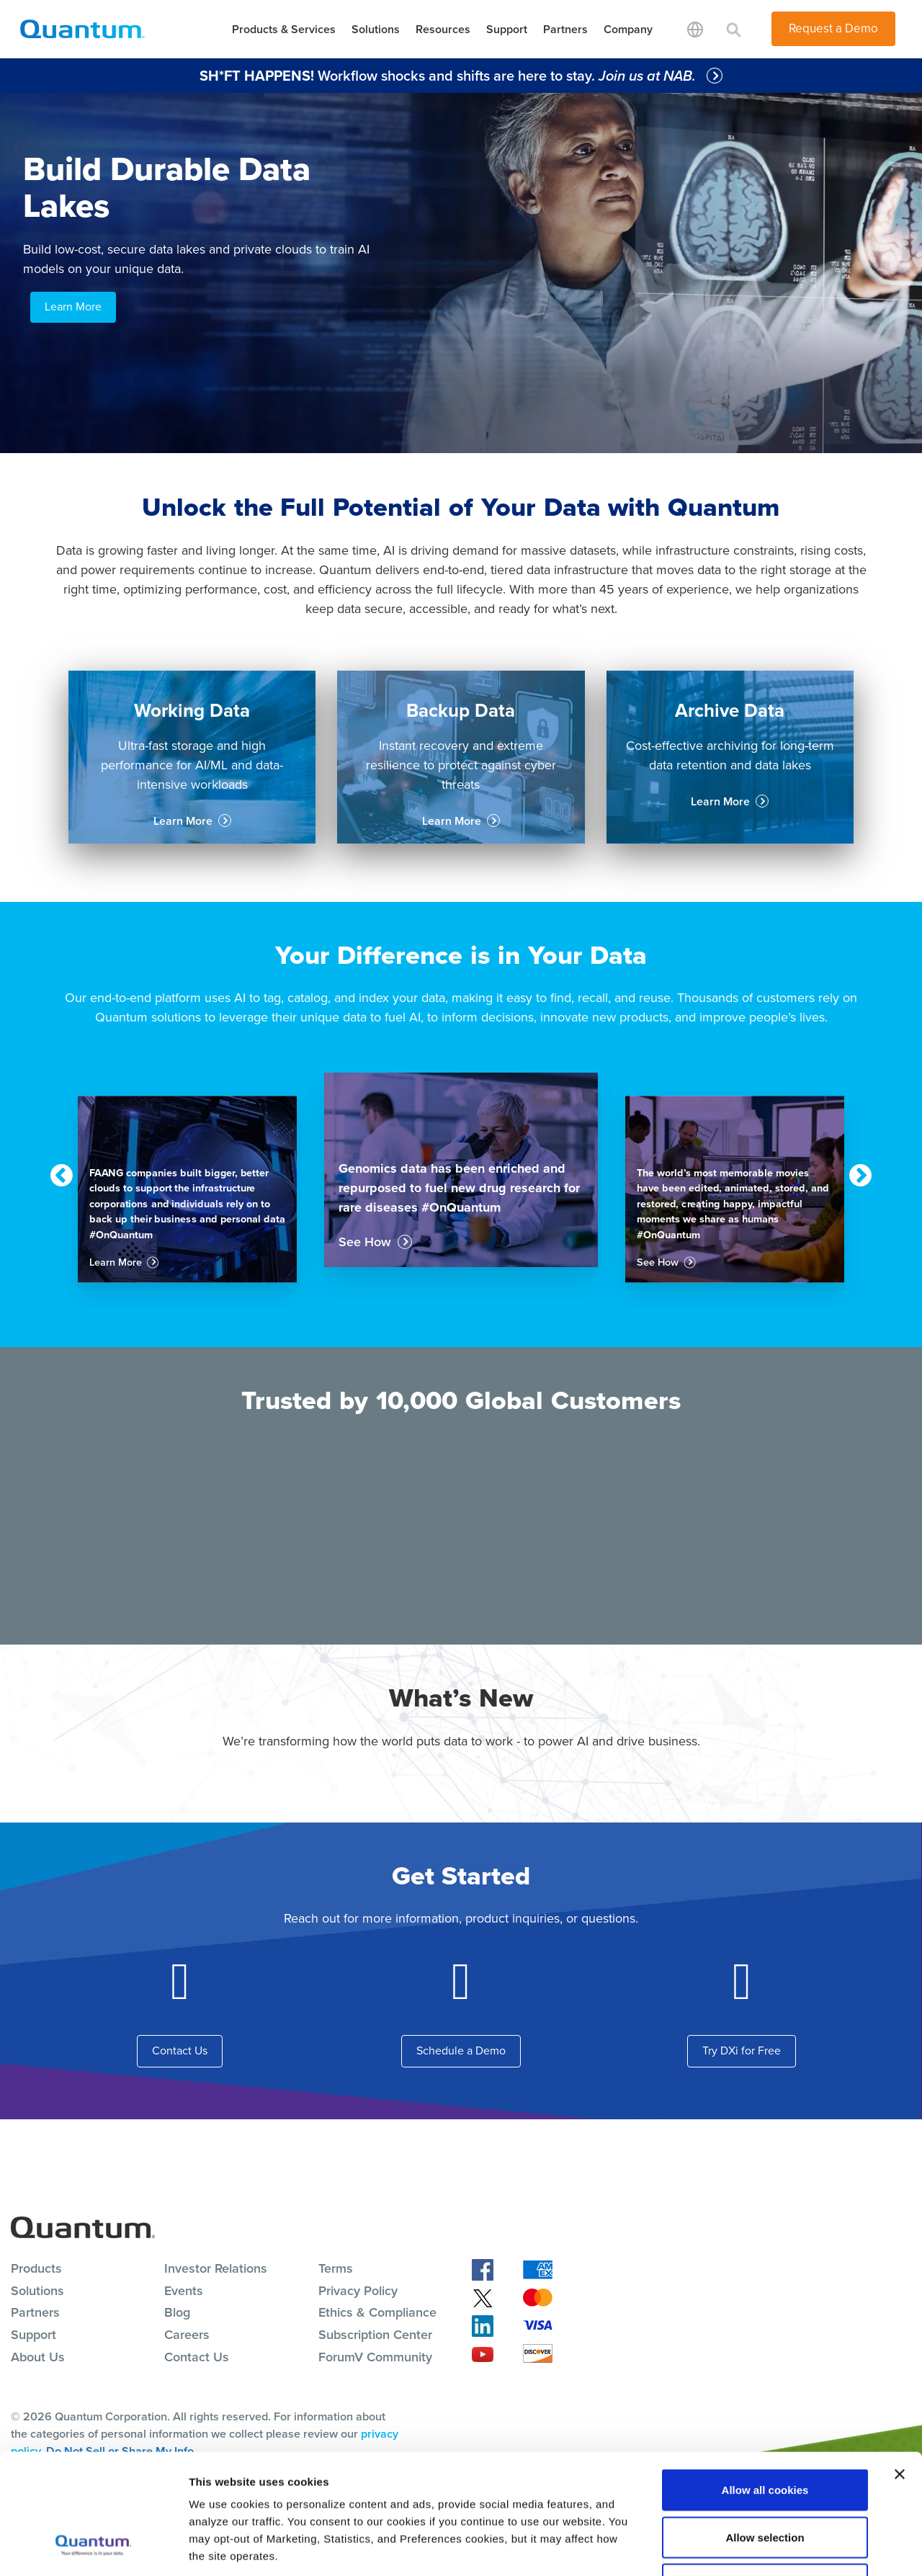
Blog (177, 2312)
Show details (755, 2547)
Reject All (764, 2481)
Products (36, 2268)
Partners (565, 29)
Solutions (376, 29)
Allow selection (764, 2434)
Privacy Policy (358, 2290)
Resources (443, 29)
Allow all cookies (765, 2387)
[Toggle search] (734, 28)
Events (183, 2290)
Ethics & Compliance (377, 2312)
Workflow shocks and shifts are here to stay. (449, 75)
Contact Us (179, 2050)
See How (365, 1242)
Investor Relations (215, 2268)
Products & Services (284, 29)
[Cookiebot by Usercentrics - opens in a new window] (93, 2548)
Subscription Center (375, 2334)
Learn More (73, 306)
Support (506, 29)
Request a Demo (833, 28)
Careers (187, 2334)
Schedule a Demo (461, 2050)
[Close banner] (900, 2371)
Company (628, 29)
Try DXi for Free (741, 2050)
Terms (335, 2268)
